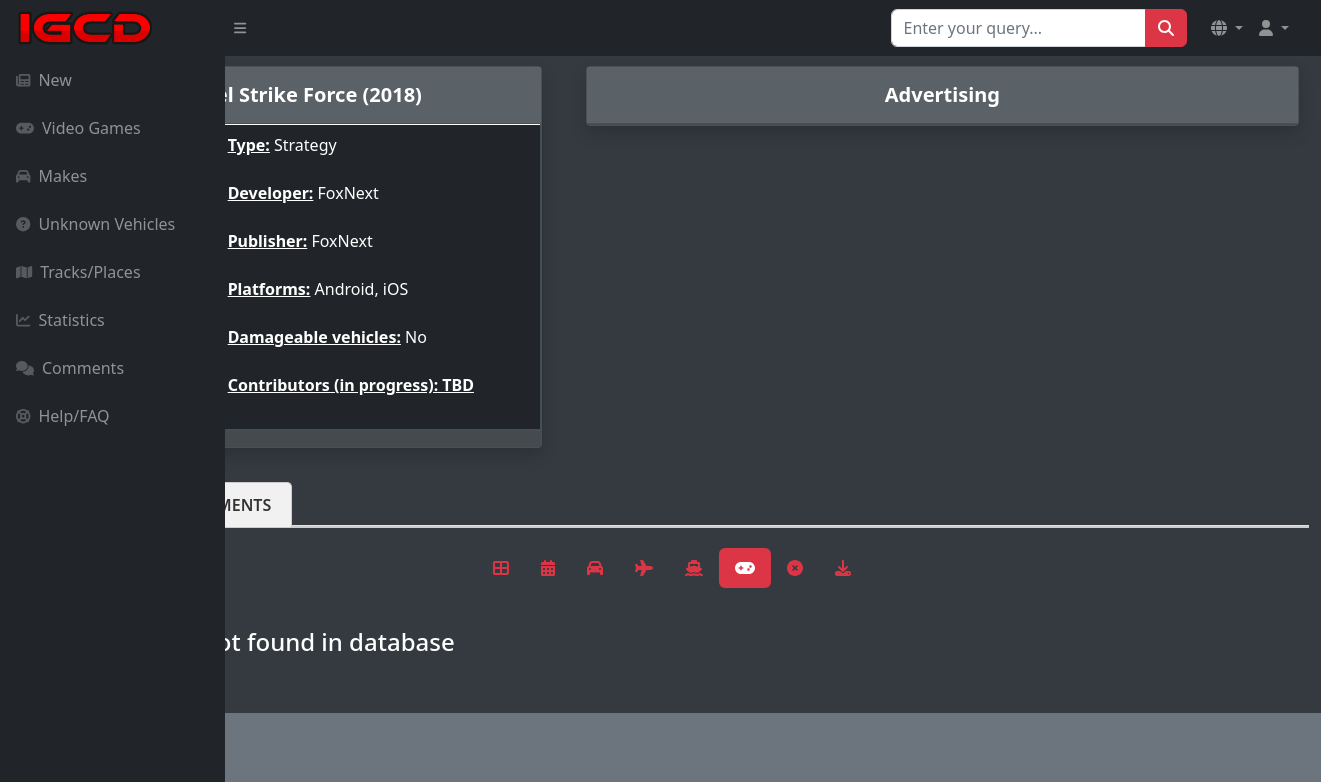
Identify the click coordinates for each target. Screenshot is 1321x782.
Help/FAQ (63, 416)
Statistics (60, 320)
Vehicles (298, 505)
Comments (70, 368)
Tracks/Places (78, 272)
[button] (1227, 28)
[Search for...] (1018, 28)
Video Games (78, 128)
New (44, 80)
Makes (51, 176)
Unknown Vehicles (95, 224)
